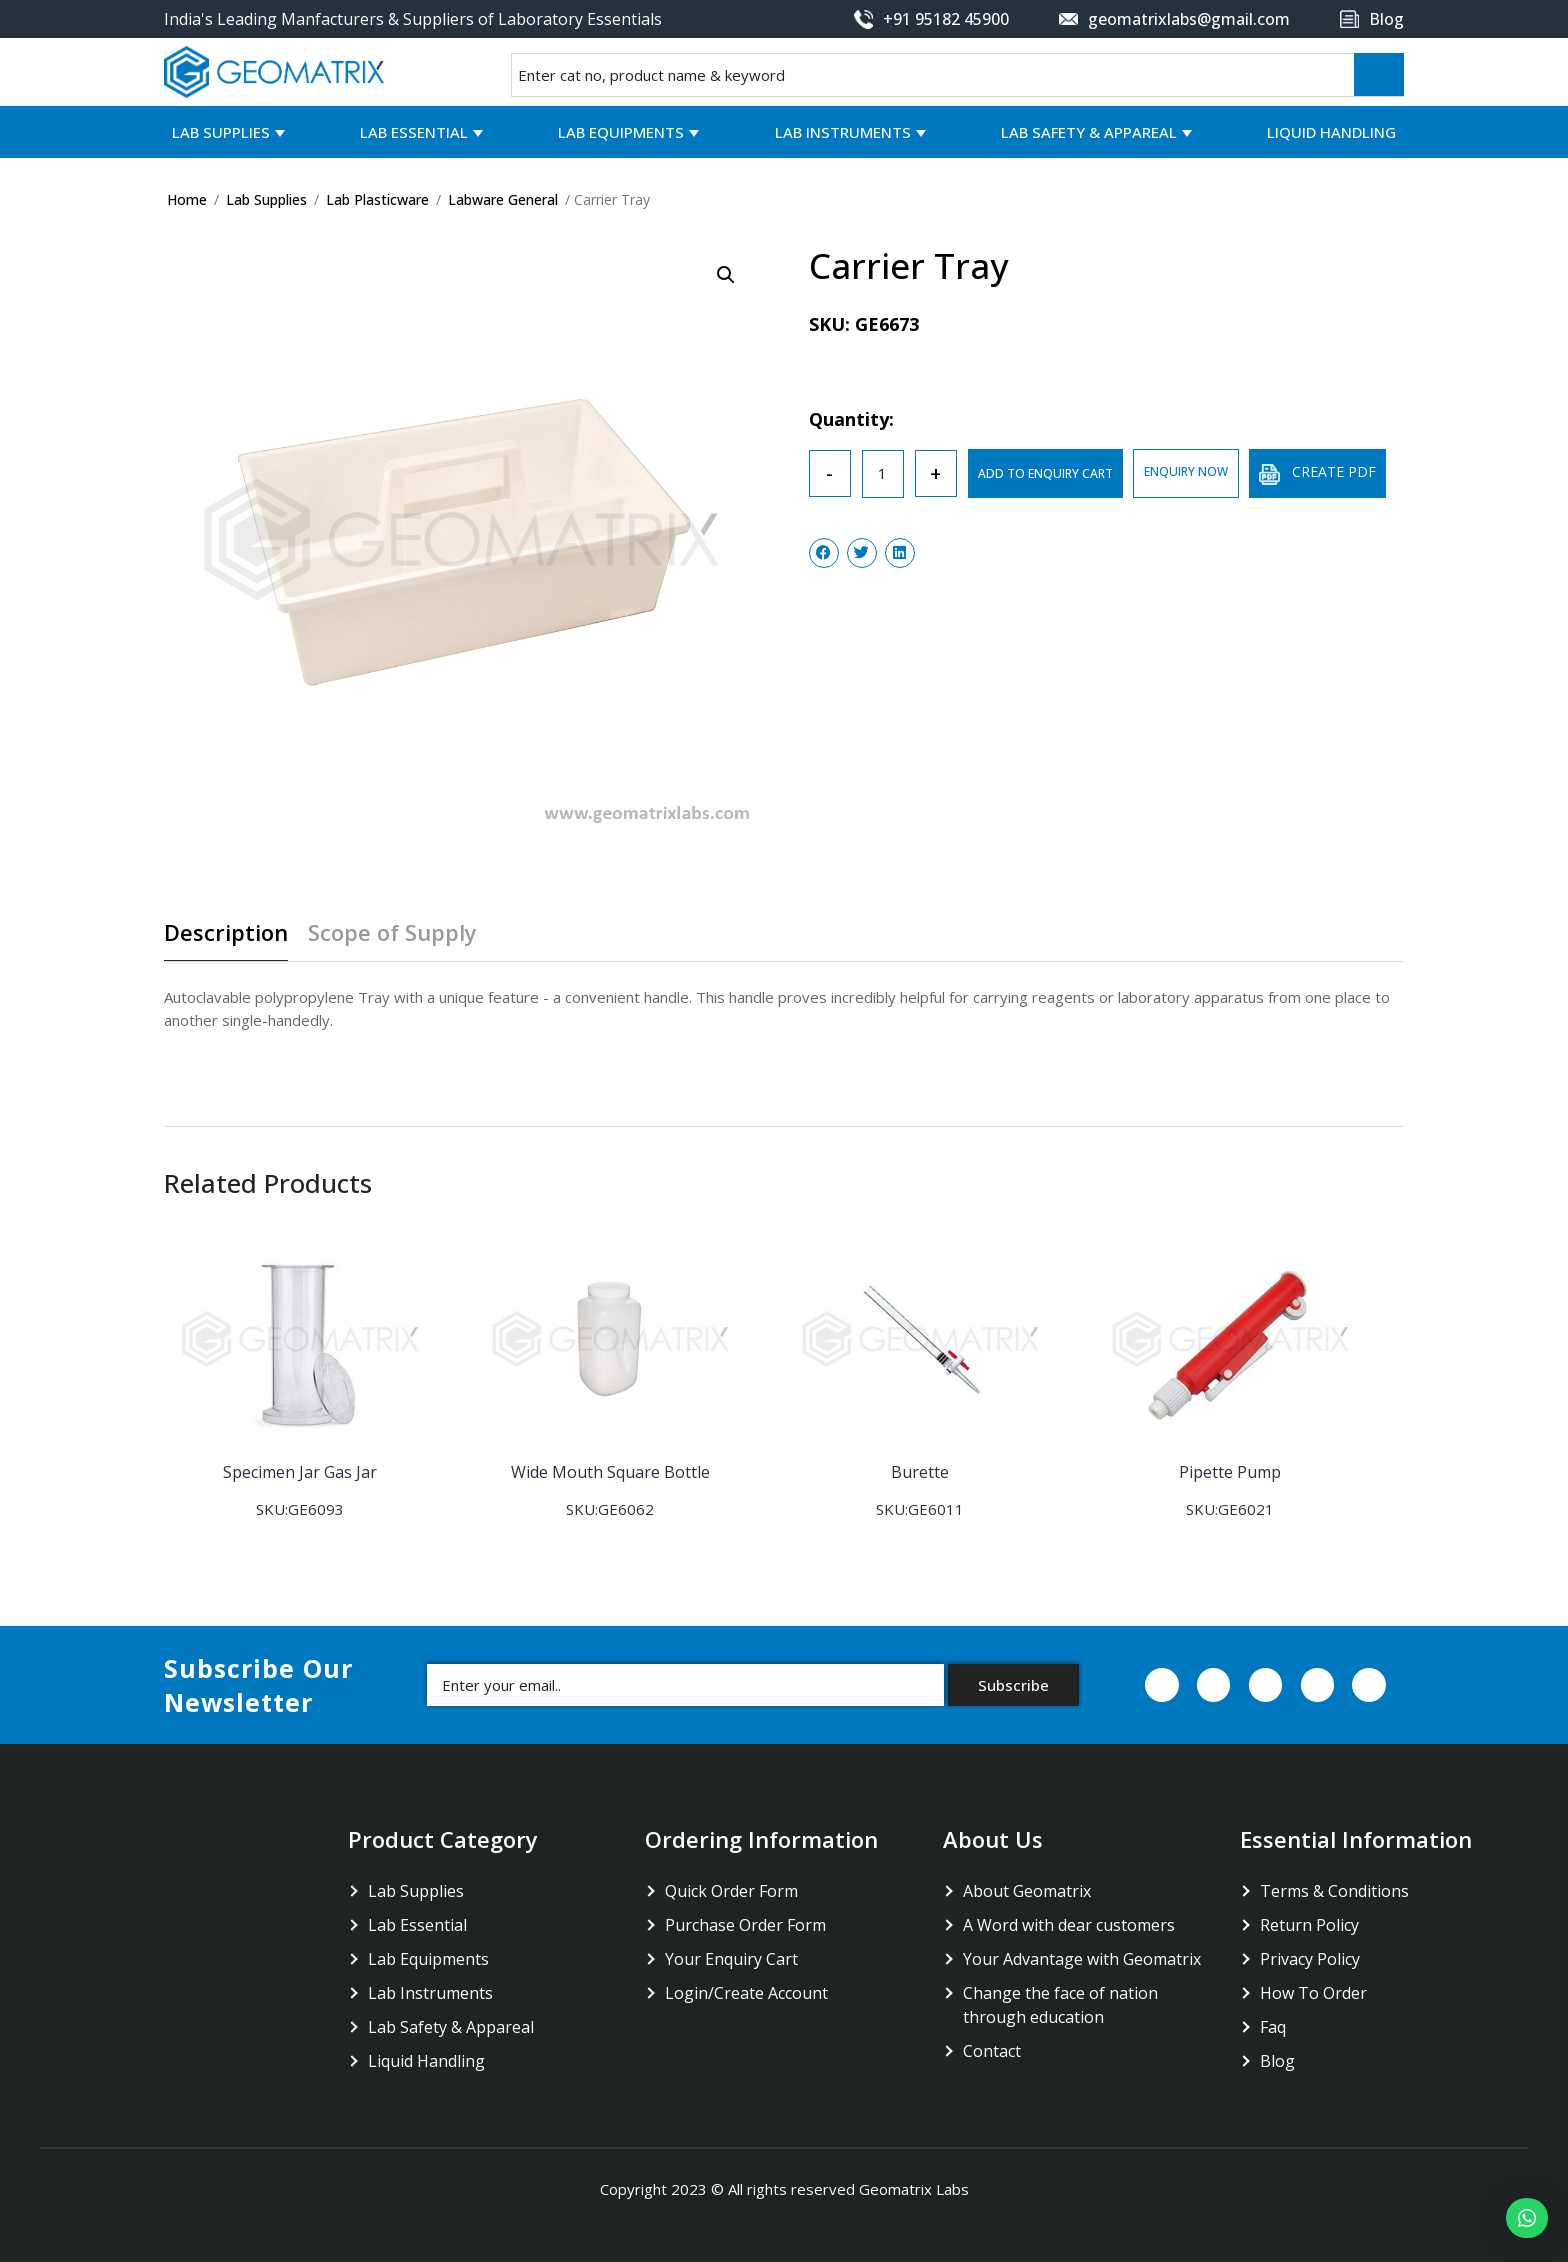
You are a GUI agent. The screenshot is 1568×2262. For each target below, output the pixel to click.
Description (226, 933)
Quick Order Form (731, 1890)
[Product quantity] (883, 474)
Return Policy (1309, 1924)
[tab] (233, 940)
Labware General (503, 199)
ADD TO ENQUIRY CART (1045, 473)
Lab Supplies (221, 132)
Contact (992, 2050)
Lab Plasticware (377, 199)
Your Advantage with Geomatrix (1082, 1958)
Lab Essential (414, 132)
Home (187, 199)
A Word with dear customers (1069, 1924)
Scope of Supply (392, 933)
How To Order (1313, 1992)
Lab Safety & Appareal (1089, 132)
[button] (1527, 2218)
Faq (1273, 2026)
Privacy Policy (1310, 1958)
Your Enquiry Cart (731, 1958)
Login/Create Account (746, 1992)
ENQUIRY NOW (1186, 471)
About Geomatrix (1027, 1890)
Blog (1277, 2060)
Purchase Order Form (745, 1924)
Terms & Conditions (1334, 1890)
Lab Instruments (843, 132)
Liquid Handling (1331, 132)
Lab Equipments (621, 132)
